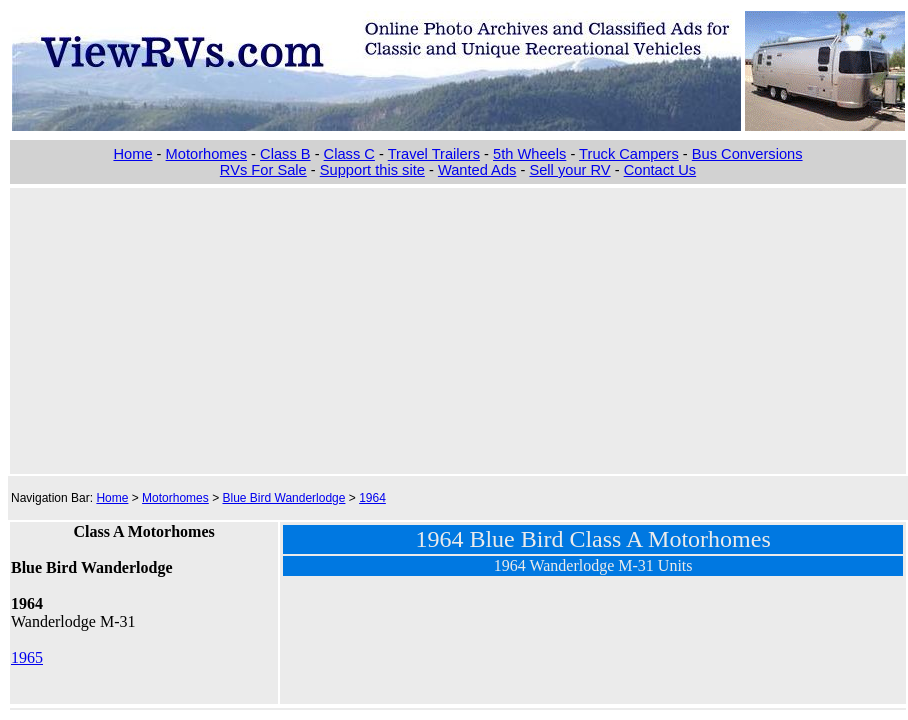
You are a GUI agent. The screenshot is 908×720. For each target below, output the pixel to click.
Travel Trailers (434, 154)
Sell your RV (569, 170)
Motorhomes (206, 154)
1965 (27, 657)
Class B (285, 154)
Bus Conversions (747, 154)
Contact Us (660, 170)
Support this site (372, 170)
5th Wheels (529, 154)
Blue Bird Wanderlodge (283, 498)
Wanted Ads (477, 170)
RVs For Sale (263, 170)
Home (132, 154)
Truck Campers (629, 154)
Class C (349, 154)
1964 (372, 498)
